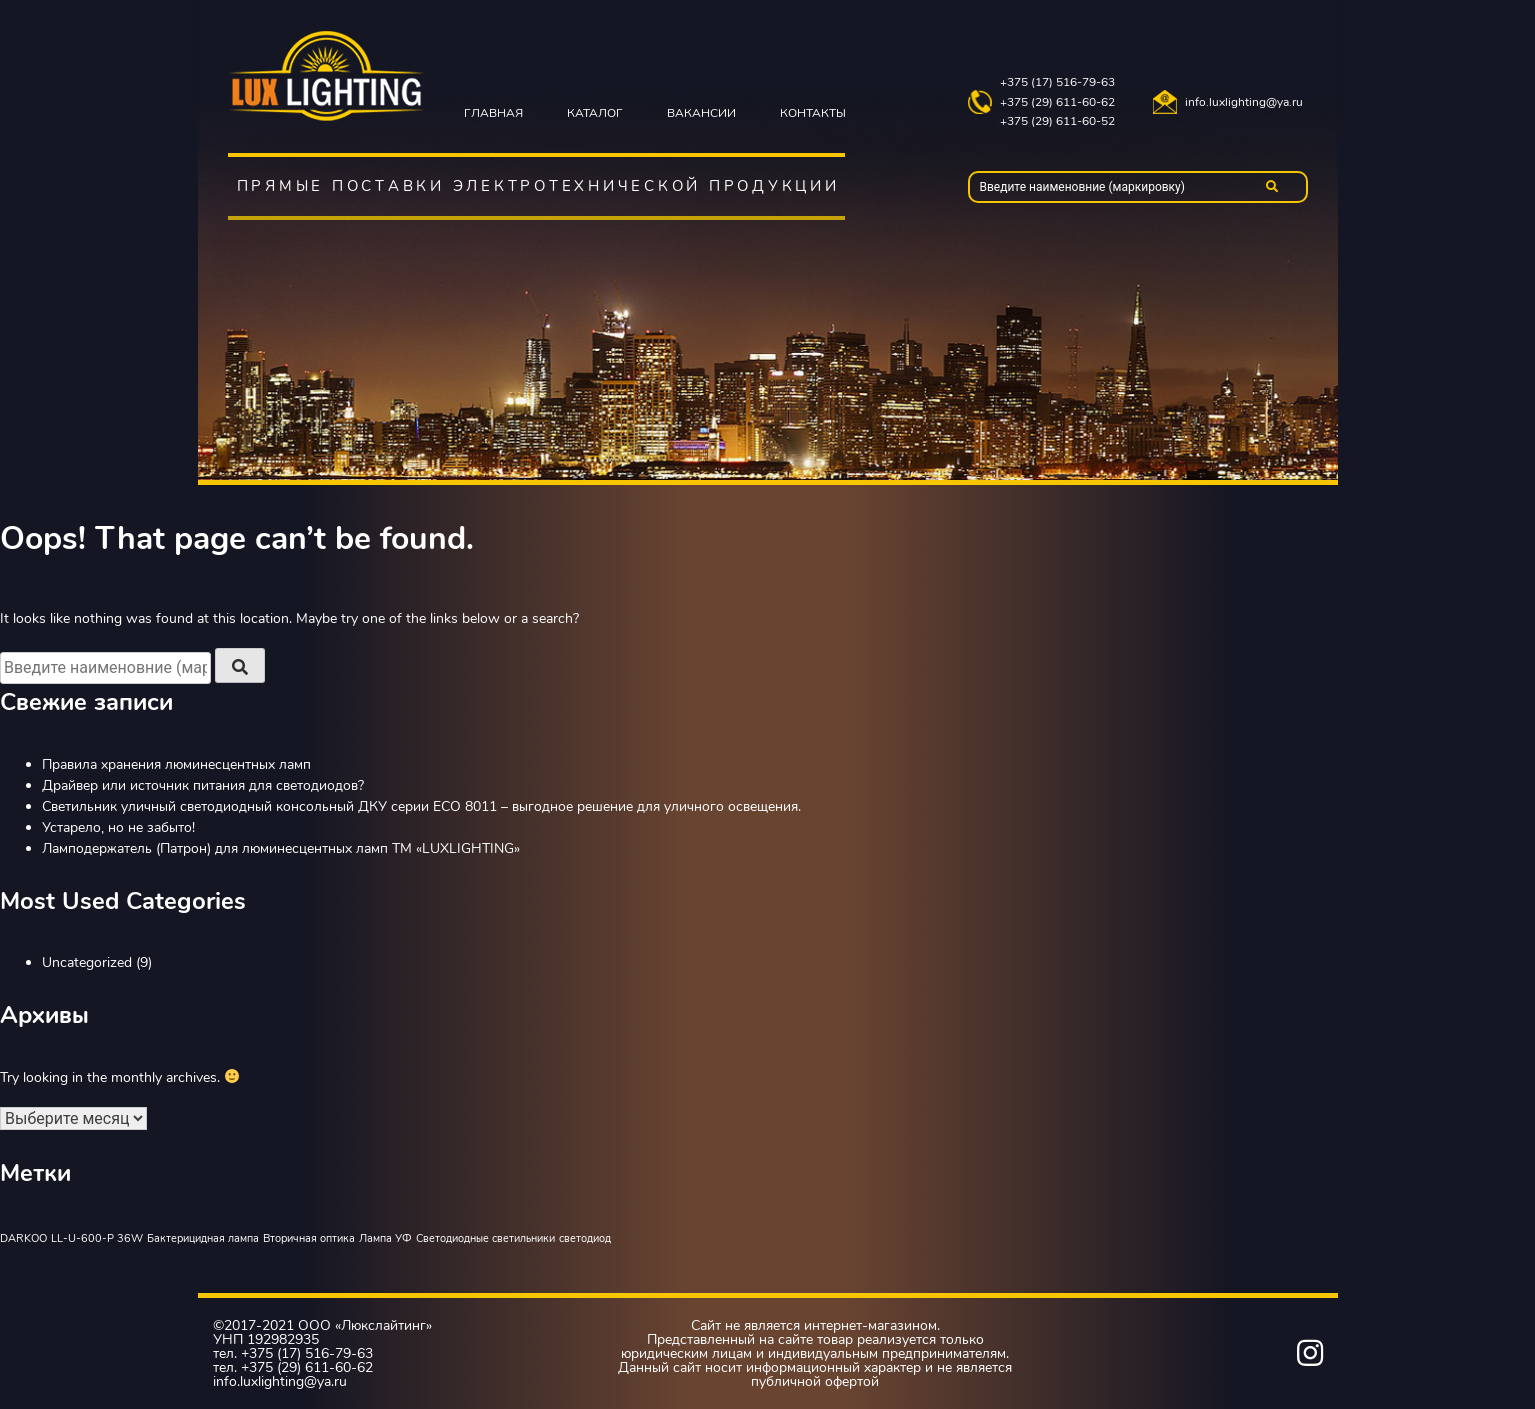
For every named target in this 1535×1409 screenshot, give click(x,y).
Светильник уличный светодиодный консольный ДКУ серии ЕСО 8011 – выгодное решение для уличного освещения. (421, 806)
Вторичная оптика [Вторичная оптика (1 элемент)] (309, 1238)
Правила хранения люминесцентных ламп (176, 764)
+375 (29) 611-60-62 (1057, 102)
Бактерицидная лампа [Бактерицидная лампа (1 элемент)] (203, 1238)
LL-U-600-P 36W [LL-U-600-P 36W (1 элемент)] (97, 1238)
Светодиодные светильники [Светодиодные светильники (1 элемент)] (485, 1238)
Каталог (595, 113)
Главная (493, 113)
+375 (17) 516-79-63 (1057, 82)
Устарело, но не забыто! (118, 827)
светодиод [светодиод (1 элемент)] (585, 1238)
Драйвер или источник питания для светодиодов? (203, 785)
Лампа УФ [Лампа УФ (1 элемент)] (385, 1238)
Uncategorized (87, 962)
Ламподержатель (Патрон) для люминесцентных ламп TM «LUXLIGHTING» (281, 848)
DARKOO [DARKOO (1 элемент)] (23, 1238)
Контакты (813, 113)
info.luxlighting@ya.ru (1244, 102)
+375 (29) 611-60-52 (1057, 121)
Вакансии (701, 113)
